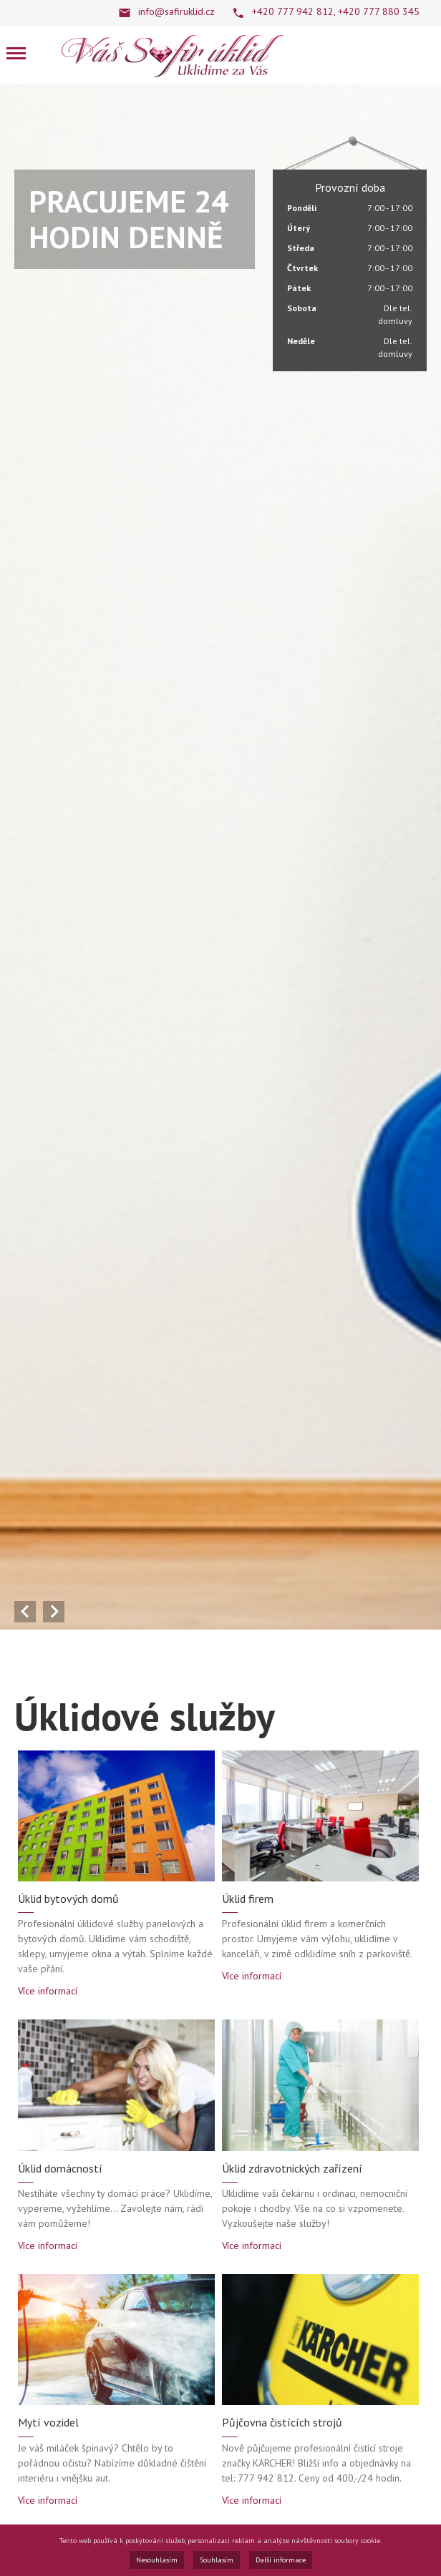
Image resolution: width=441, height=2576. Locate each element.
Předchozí (25, 1611)
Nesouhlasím (157, 2560)
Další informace (281, 2560)
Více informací (47, 1990)
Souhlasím (216, 2560)
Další (53, 1611)
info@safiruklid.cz (176, 11)
